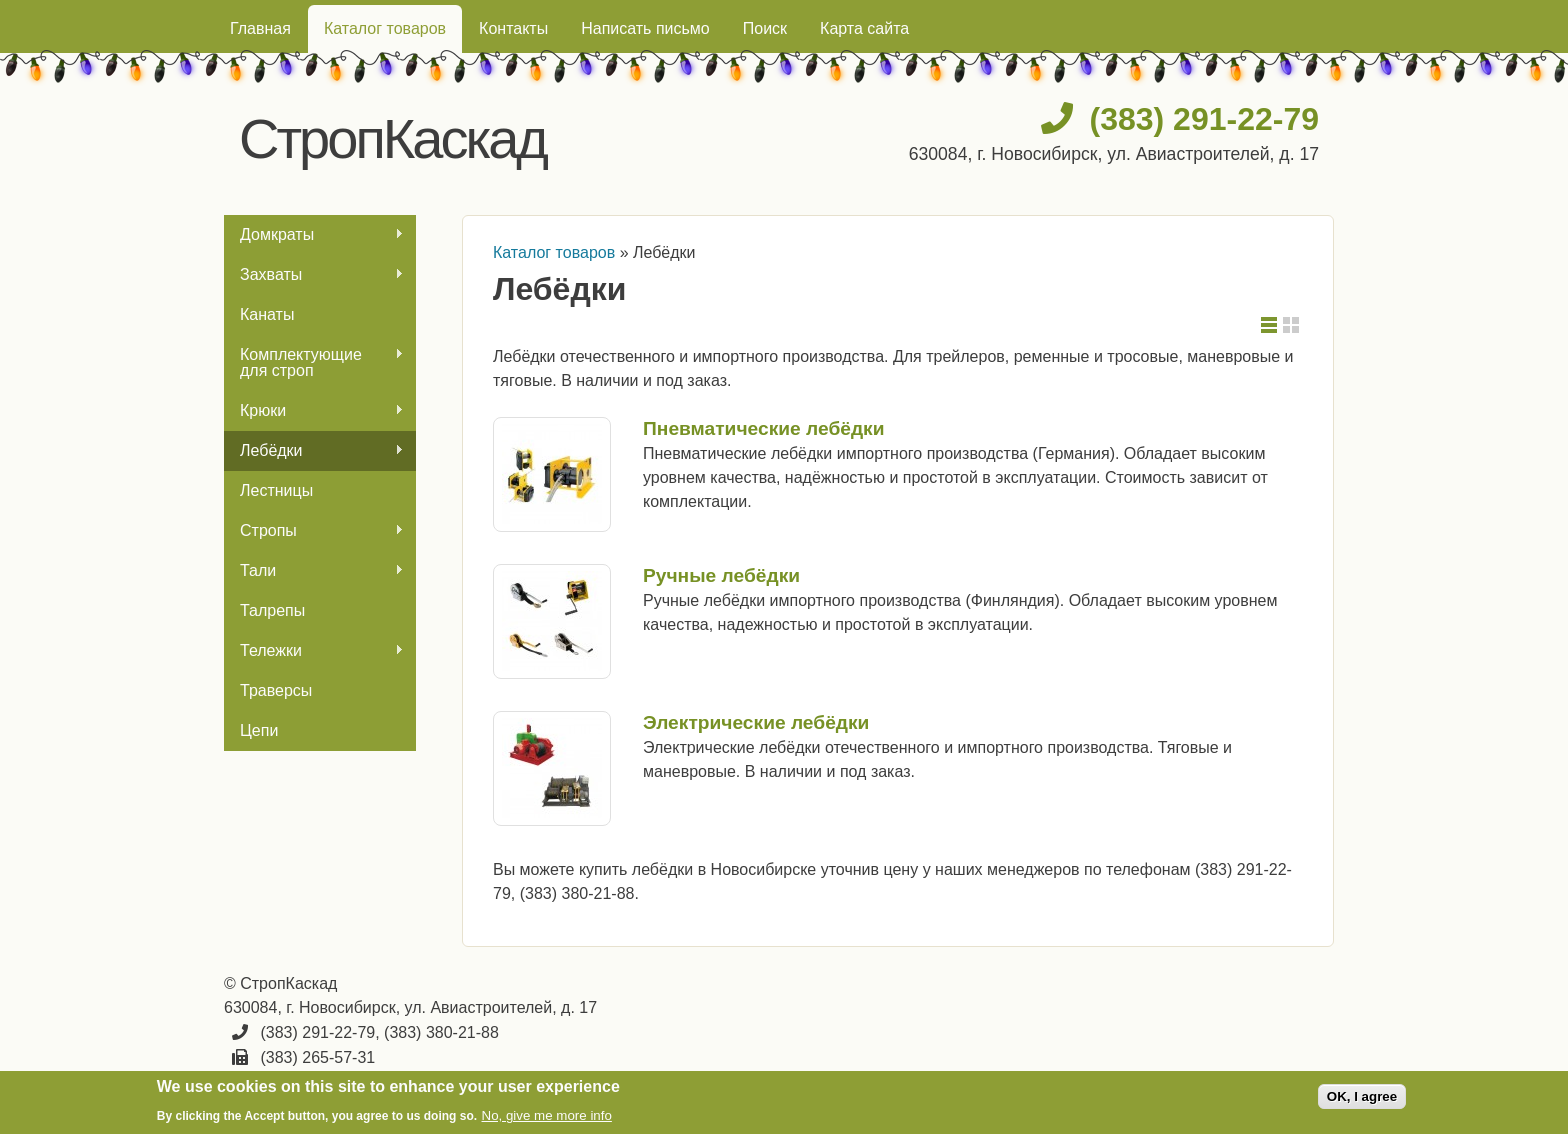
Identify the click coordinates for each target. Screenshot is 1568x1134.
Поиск (765, 28)
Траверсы (276, 690)
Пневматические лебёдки (763, 428)
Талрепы (272, 610)
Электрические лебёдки (756, 722)
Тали (314, 571)
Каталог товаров (385, 28)
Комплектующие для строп (314, 362)
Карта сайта (864, 28)
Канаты (267, 314)
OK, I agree (1362, 1096)
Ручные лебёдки (721, 575)
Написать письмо (645, 28)
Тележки (314, 651)
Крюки (314, 411)
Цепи (259, 730)
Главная (260, 28)
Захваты (314, 275)
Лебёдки (314, 451)
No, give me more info (547, 1115)
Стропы (314, 531)
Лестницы (276, 490)
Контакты (513, 28)
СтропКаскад (392, 138)
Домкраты (314, 235)
